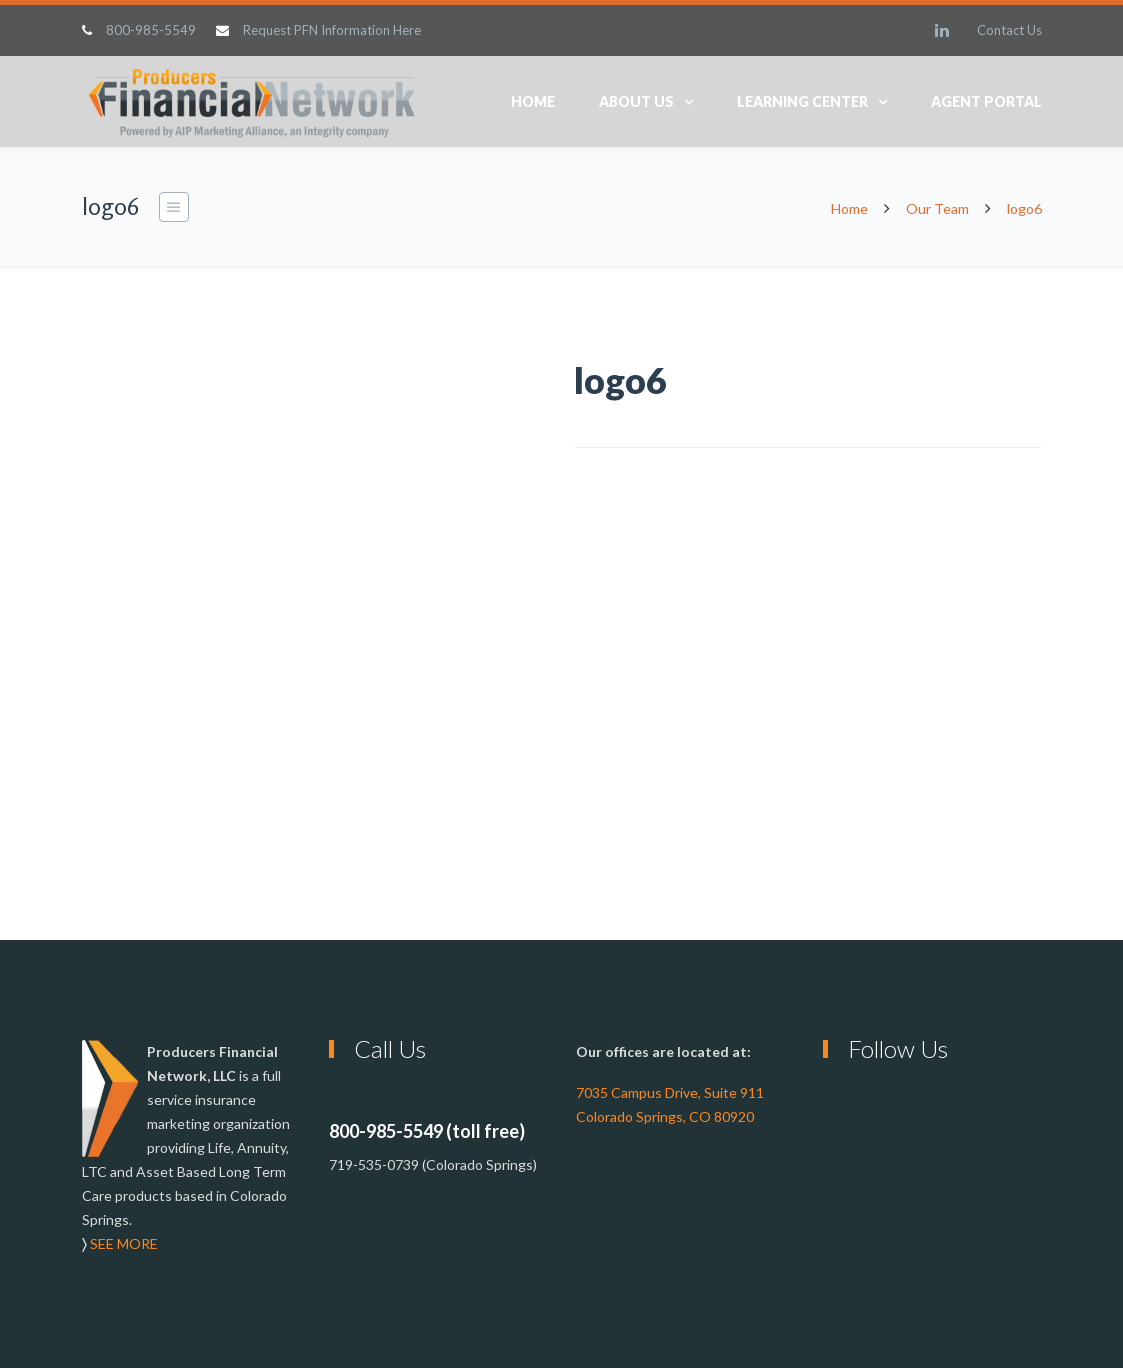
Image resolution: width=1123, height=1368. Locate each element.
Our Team (937, 208)
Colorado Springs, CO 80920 (665, 1116)
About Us (636, 101)
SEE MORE (124, 1243)
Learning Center (802, 101)
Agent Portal (986, 101)
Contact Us (1009, 30)
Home (533, 101)
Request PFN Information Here (332, 30)
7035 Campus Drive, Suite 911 (670, 1092)
